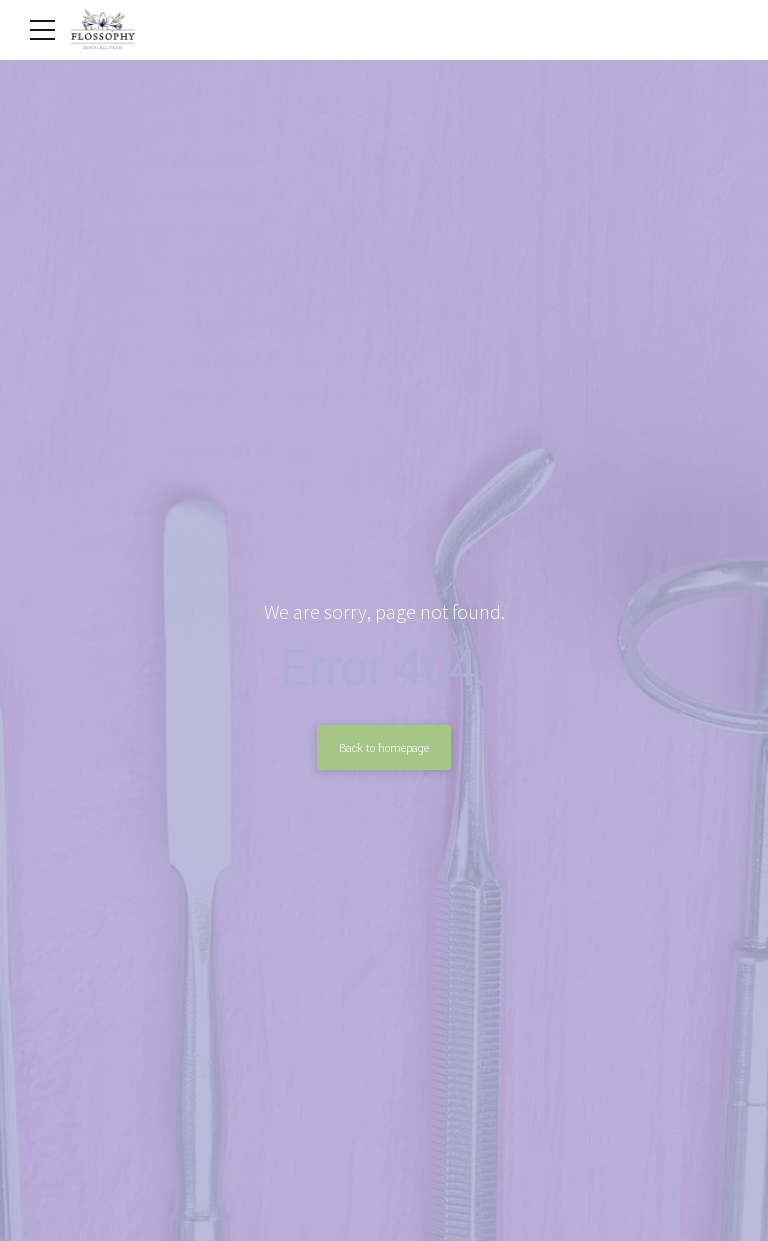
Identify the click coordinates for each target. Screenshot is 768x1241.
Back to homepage (384, 748)
